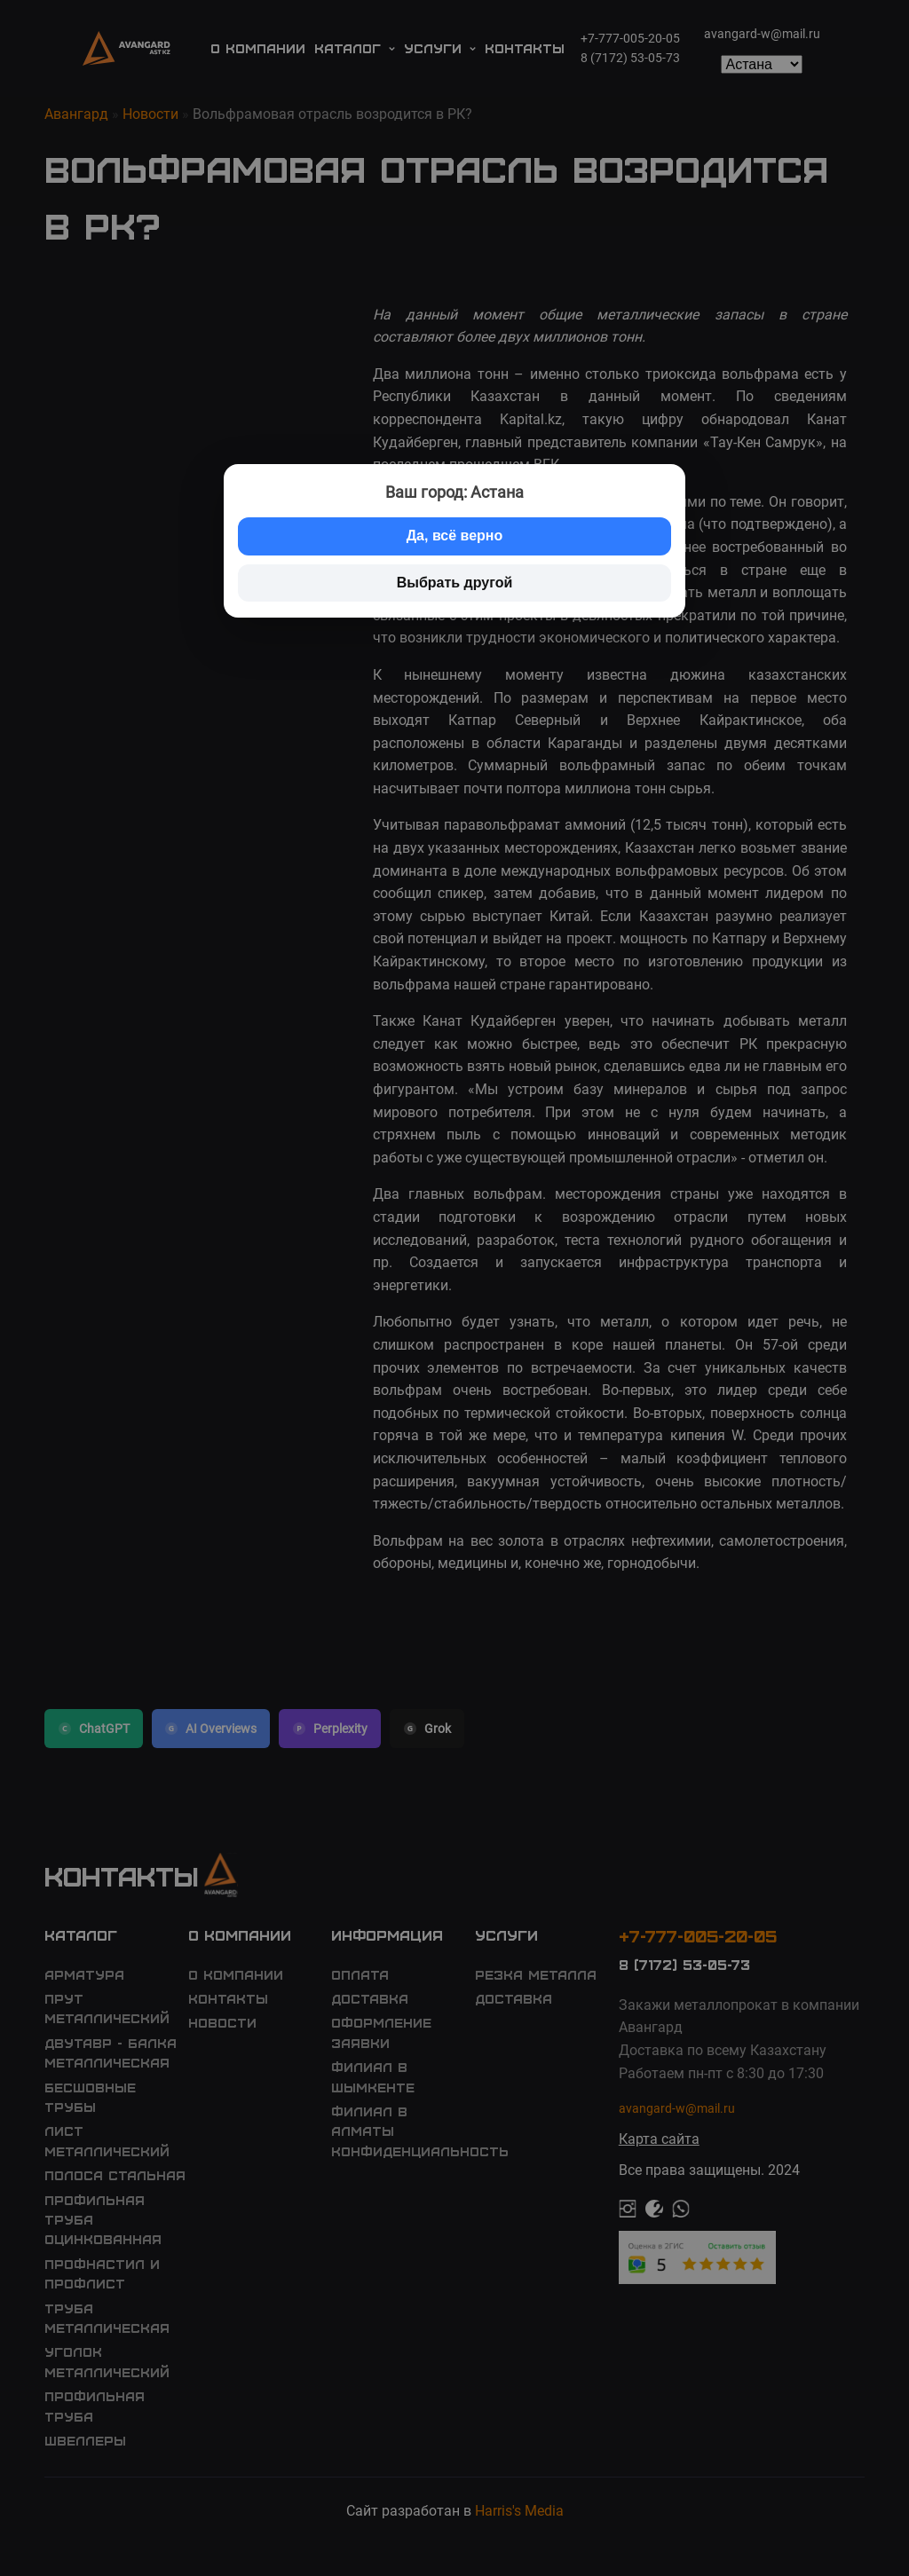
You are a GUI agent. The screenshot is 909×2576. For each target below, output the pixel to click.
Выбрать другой (455, 582)
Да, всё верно (455, 535)
